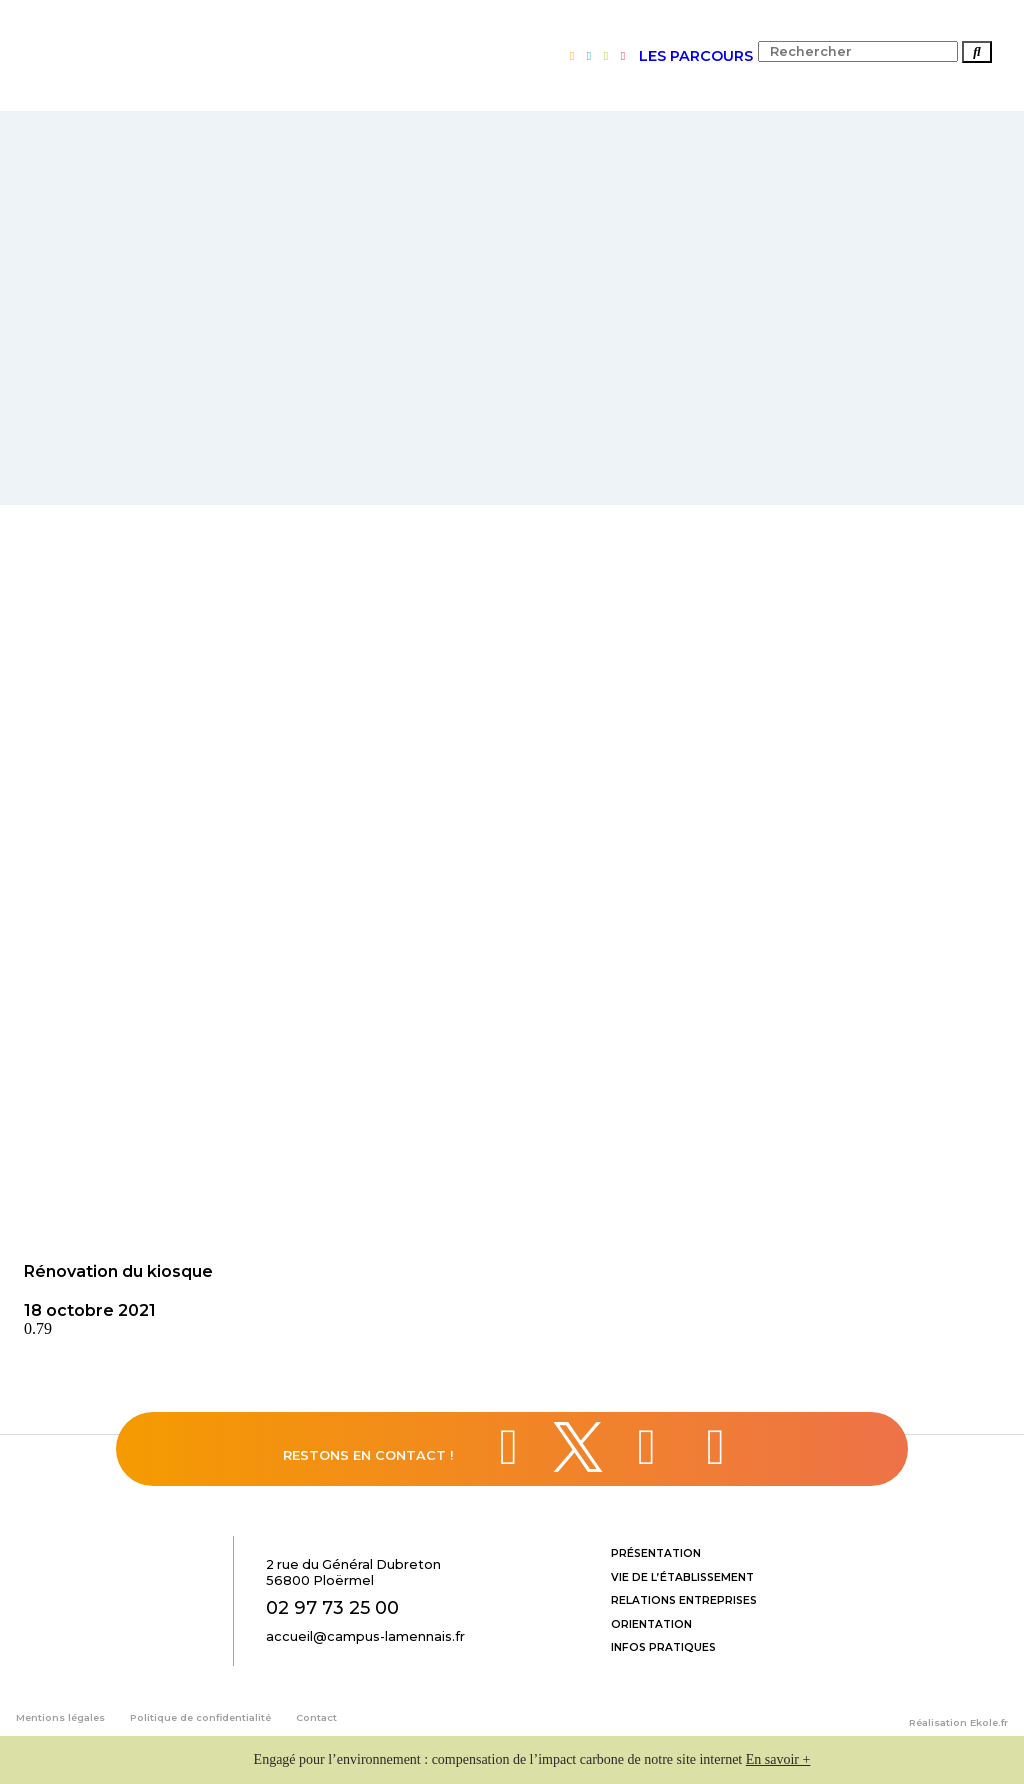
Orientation (651, 1624)
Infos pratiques (663, 1647)
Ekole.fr (989, 1722)
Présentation (656, 1553)
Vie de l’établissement (682, 1577)
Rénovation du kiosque (118, 1271)
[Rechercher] (977, 52)
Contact (316, 1717)
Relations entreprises (684, 1600)
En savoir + (778, 1759)
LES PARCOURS (696, 56)
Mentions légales (60, 1717)
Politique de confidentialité (200, 1717)
